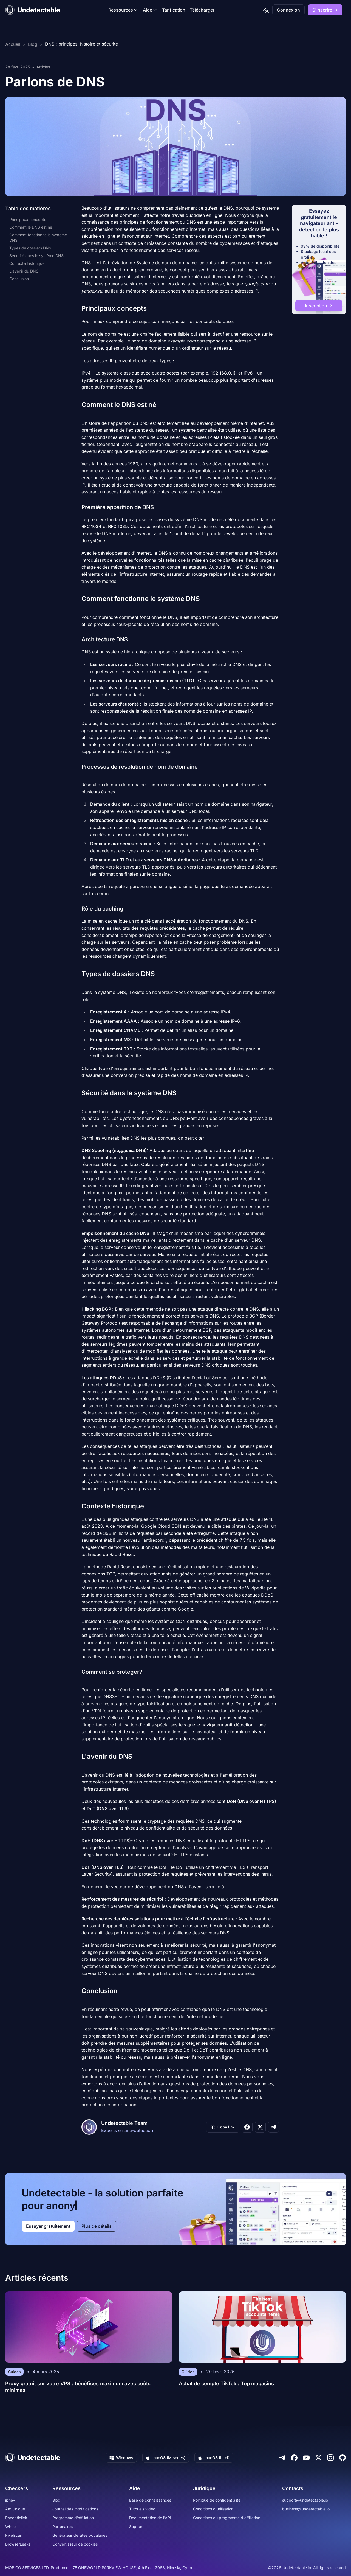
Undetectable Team (124, 2123)
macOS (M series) (165, 2457)
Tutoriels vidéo (142, 2509)
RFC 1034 (91, 526)
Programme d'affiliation (73, 2517)
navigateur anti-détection (227, 1724)
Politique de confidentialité (216, 2500)
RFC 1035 (118, 526)
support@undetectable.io (305, 2500)
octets (172, 373)
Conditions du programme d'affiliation (226, 2517)
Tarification (173, 10)
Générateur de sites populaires (79, 2535)
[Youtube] (306, 2457)
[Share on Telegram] (273, 2127)
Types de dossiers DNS (30, 248)
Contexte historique (26, 263)
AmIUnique (15, 2509)
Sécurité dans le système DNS (36, 255)
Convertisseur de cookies (75, 2544)
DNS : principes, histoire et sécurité (81, 44)
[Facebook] (294, 2457)
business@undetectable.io (306, 2509)
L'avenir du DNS (23, 271)
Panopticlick (16, 2517)
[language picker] (265, 10)
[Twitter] (318, 2457)
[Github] (342, 2457)
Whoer (11, 2526)
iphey (10, 2500)
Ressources (123, 10)
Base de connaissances (150, 2500)
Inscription (319, 305)
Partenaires (62, 2526)
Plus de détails (96, 2226)
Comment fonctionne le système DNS (38, 237)
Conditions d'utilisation (213, 2509)
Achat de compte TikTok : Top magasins (226, 2383)
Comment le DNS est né (30, 227)
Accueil (12, 44)
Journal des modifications (75, 2509)
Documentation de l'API (150, 2517)
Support (136, 2526)
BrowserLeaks (17, 2544)
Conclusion (19, 278)
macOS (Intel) (214, 2457)
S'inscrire (325, 10)
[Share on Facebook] (247, 2127)
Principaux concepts (28, 219)
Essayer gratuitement (48, 2226)
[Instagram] (330, 2457)
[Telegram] (282, 2457)
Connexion (288, 10)
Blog (32, 44)
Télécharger (202, 10)
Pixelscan (13, 2535)
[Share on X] (260, 2127)
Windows (121, 2457)
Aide (150, 10)
